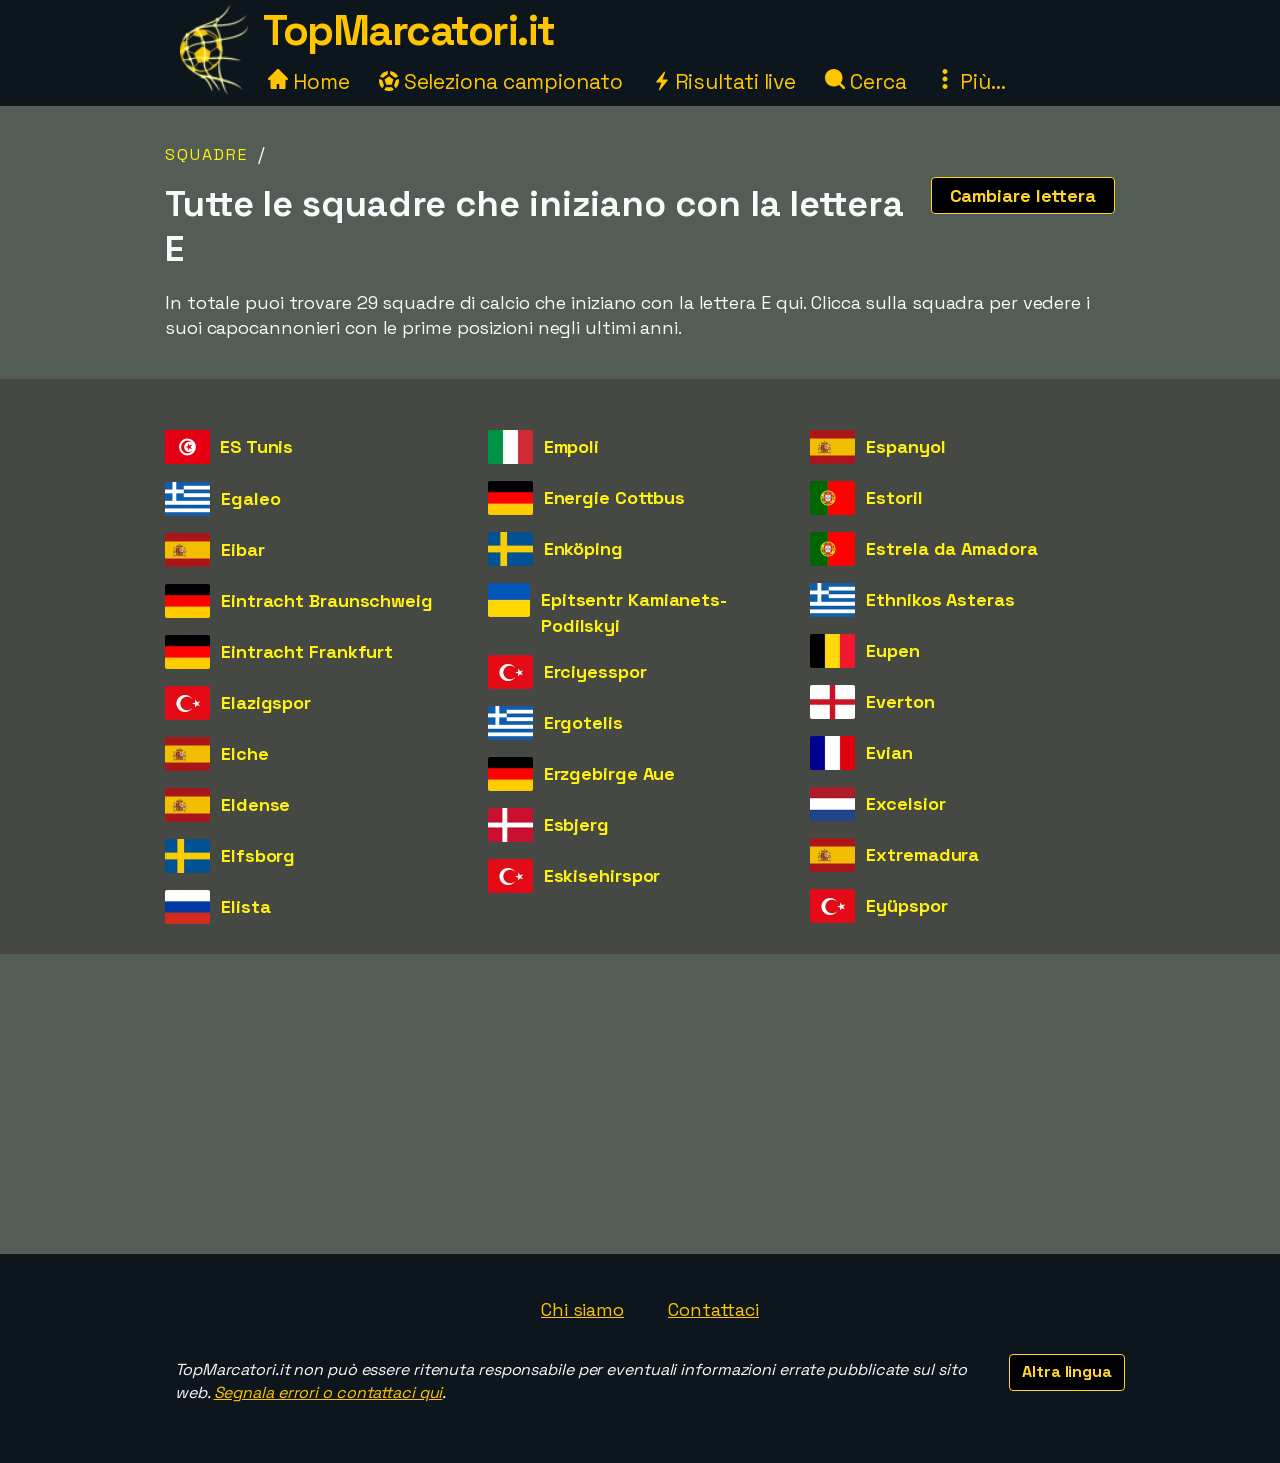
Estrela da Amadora (951, 548)
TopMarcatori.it (409, 30)
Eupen (893, 650)
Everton (900, 701)
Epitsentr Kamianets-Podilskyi (634, 612)
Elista (245, 906)
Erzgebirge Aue (610, 773)
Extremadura (922, 854)
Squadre (206, 154)
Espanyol (905, 446)
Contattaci (713, 1309)
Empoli (571, 446)
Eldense (255, 804)
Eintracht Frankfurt (307, 651)
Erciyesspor (595, 671)
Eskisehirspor (602, 875)
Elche (245, 753)
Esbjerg (576, 824)
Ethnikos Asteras (940, 599)
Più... (970, 81)
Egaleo (250, 498)
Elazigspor (266, 702)
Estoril (894, 497)
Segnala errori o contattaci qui (328, 1392)
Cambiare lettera (1023, 195)
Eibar (243, 549)
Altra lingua (1067, 1371)
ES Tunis (256, 446)
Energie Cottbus (615, 497)
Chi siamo (582, 1309)
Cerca (865, 81)
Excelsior (905, 803)
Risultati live (724, 81)
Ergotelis (583, 722)
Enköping (583, 548)
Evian (889, 752)
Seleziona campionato (501, 81)
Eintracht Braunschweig (327, 600)
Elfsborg (258, 855)
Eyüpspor (906, 905)
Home (309, 81)
